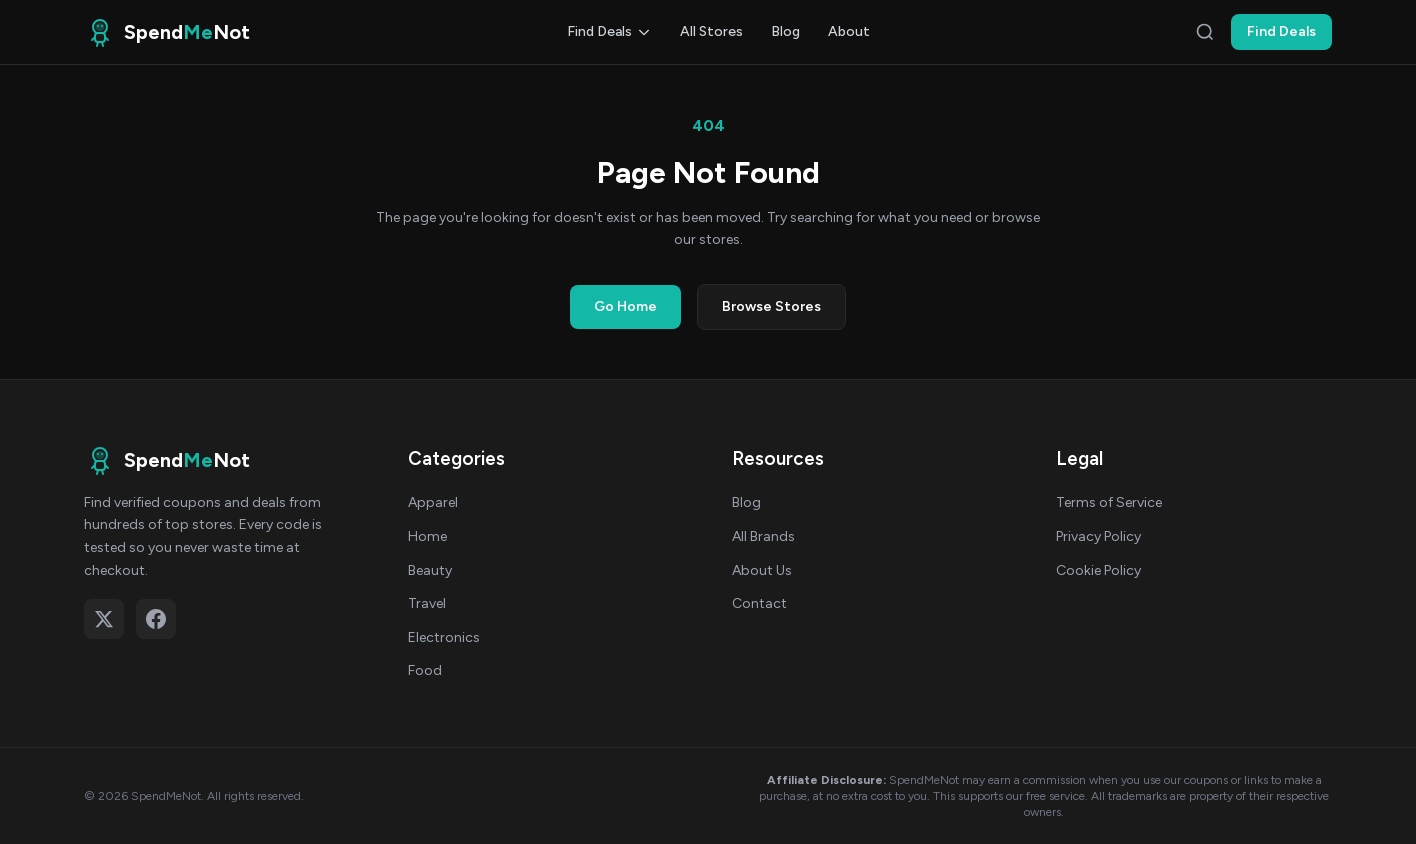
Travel (427, 603)
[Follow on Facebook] (156, 619)
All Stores (711, 31)
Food (425, 670)
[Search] (1205, 32)
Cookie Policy (1098, 570)
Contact (759, 603)
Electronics (444, 637)
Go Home (625, 306)
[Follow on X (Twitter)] (104, 619)
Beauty (430, 570)
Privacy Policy (1098, 536)
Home (427, 536)
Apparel (433, 502)
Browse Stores (771, 306)
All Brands (763, 536)
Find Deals (609, 31)
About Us (762, 570)
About (849, 31)
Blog (785, 31)
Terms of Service (1109, 502)
